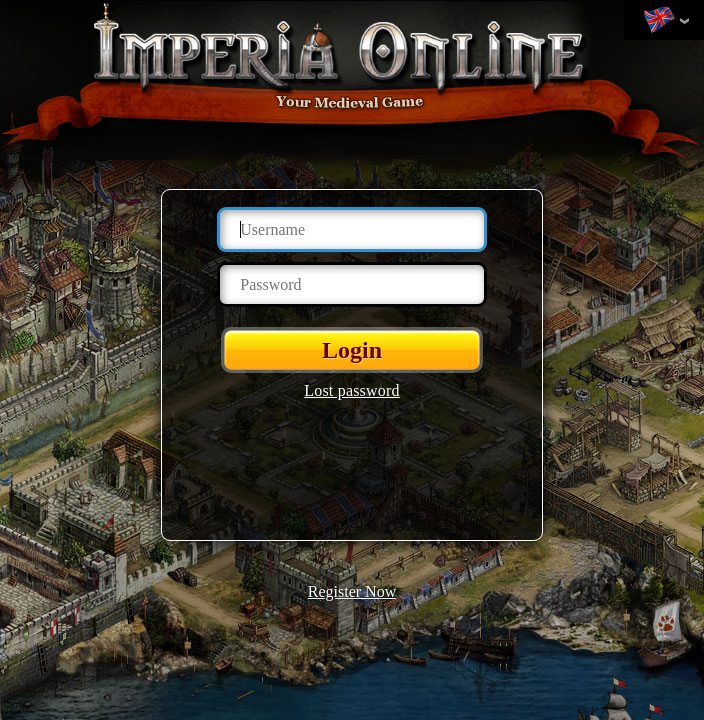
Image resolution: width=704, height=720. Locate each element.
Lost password (351, 390)
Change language (659, 21)
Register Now (352, 591)
